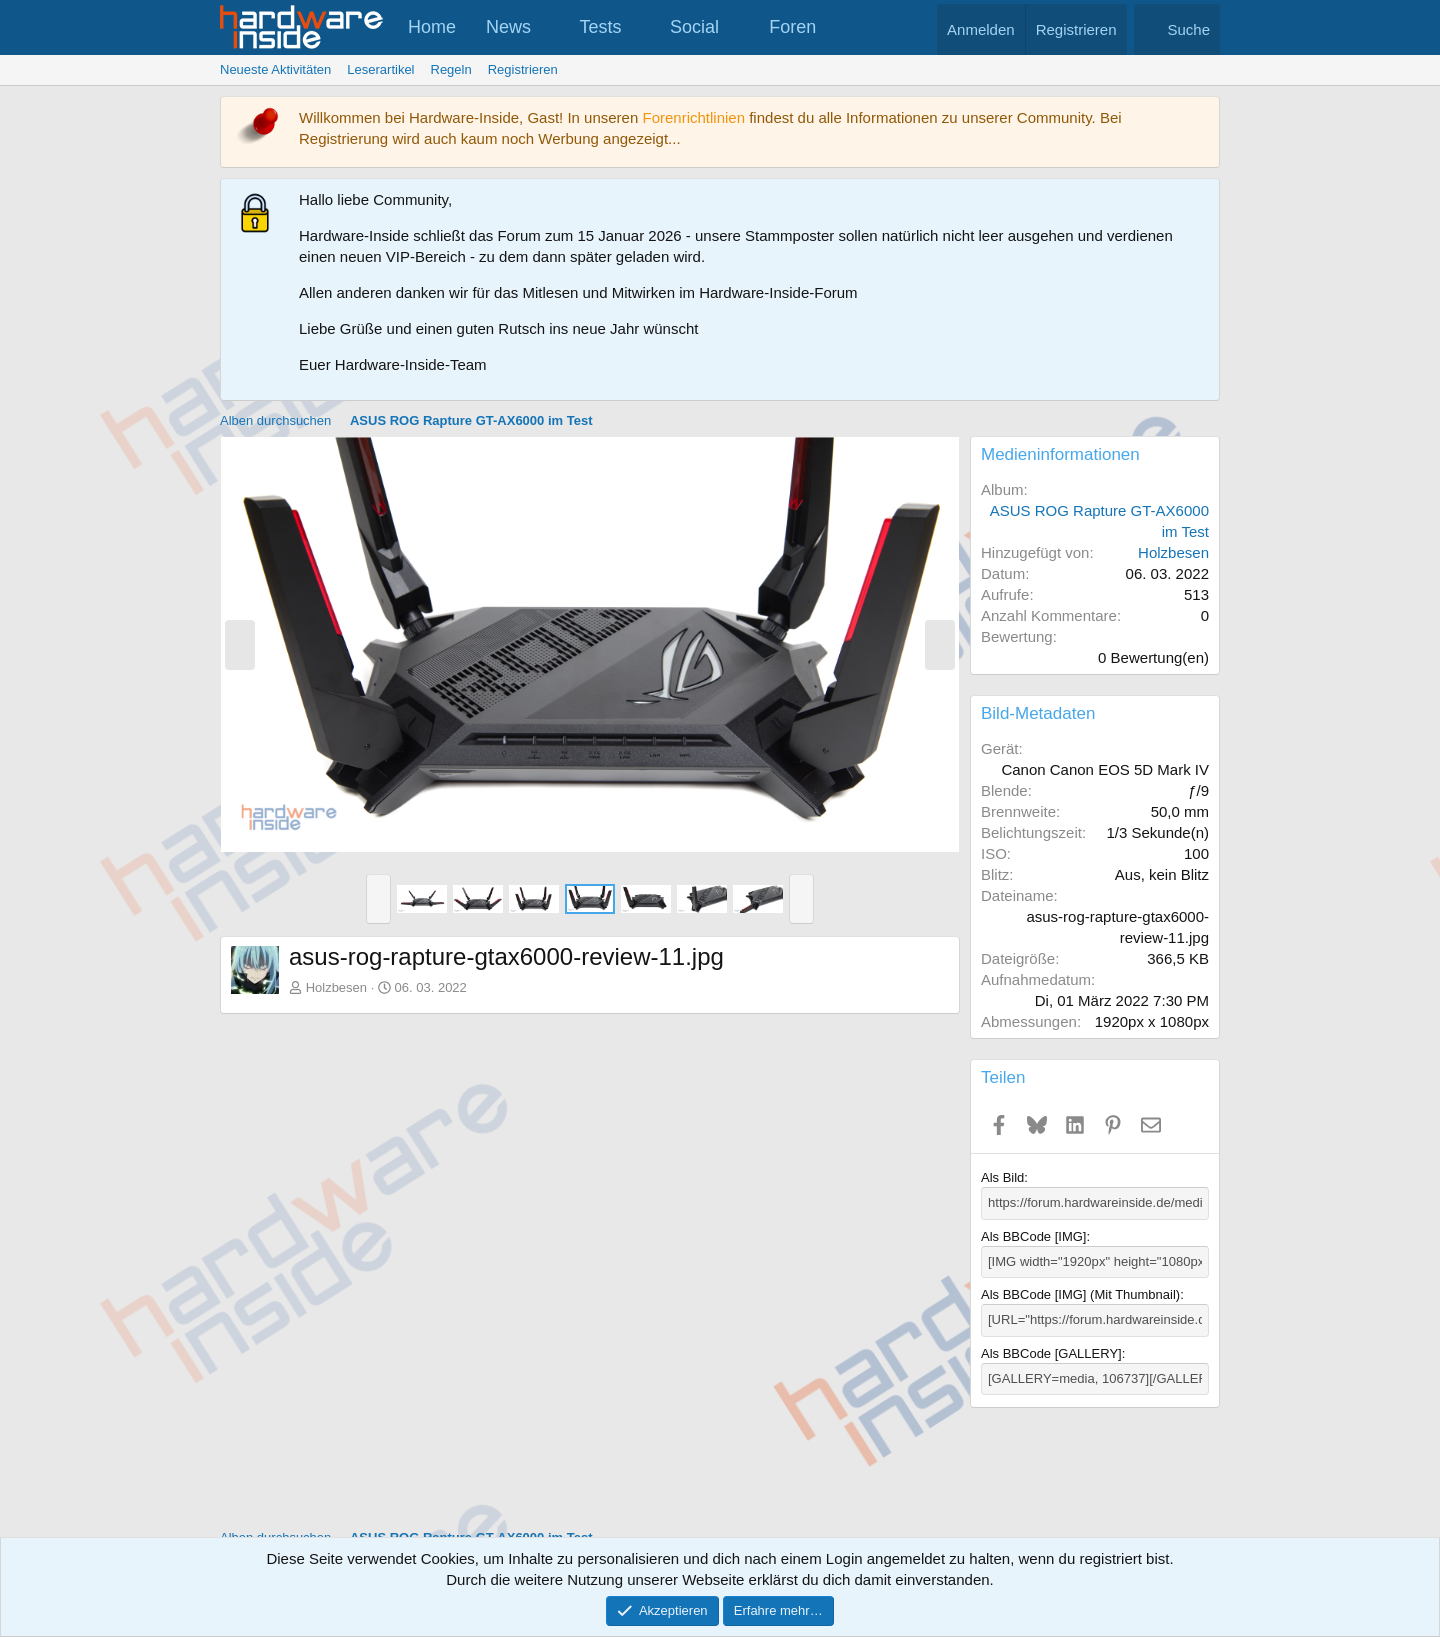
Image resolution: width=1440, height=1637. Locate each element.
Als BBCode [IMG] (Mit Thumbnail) (1080, 1294)
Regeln (451, 69)
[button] (549, 27)
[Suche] (1177, 29)
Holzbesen (336, 987)
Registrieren (523, 69)
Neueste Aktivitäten (275, 69)
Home (432, 27)
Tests (601, 27)
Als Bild (1002, 1177)
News (508, 27)
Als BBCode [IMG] (1033, 1236)
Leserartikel (380, 69)
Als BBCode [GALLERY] (1051, 1352)
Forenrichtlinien (693, 117)
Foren (792, 27)
